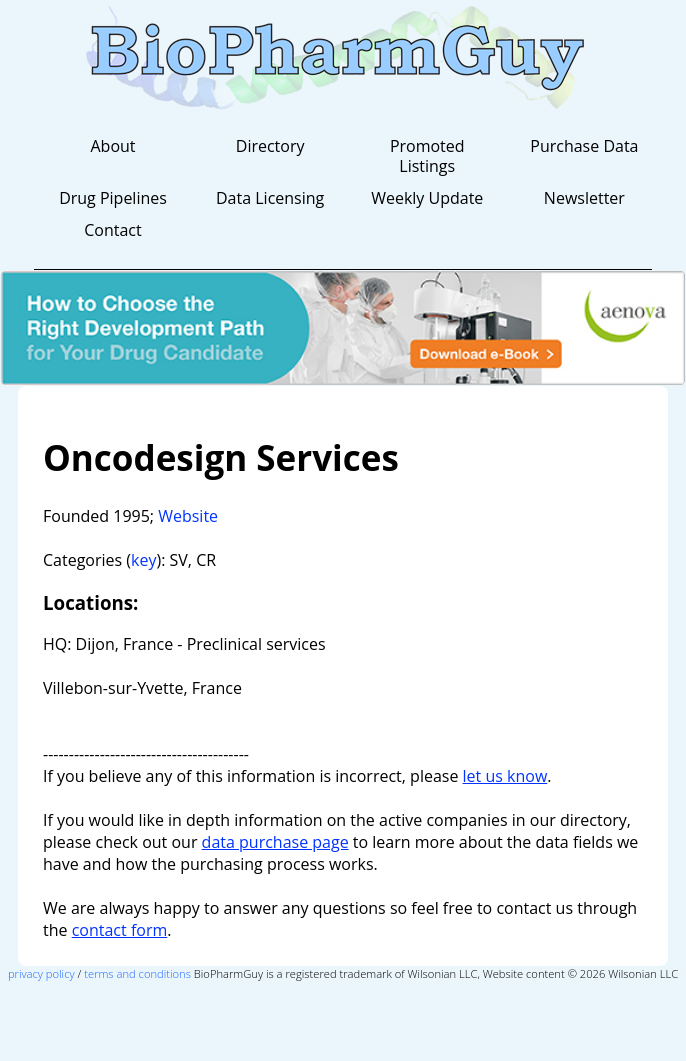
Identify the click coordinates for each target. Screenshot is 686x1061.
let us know (505, 776)
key (143, 560)
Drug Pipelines (113, 198)
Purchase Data (584, 146)
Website (188, 516)
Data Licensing (270, 198)
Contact (112, 230)
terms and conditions (137, 973)
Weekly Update (427, 198)
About (112, 146)
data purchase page (275, 842)
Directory (270, 146)
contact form (120, 930)
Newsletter (584, 198)
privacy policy (41, 973)
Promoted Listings (427, 156)
